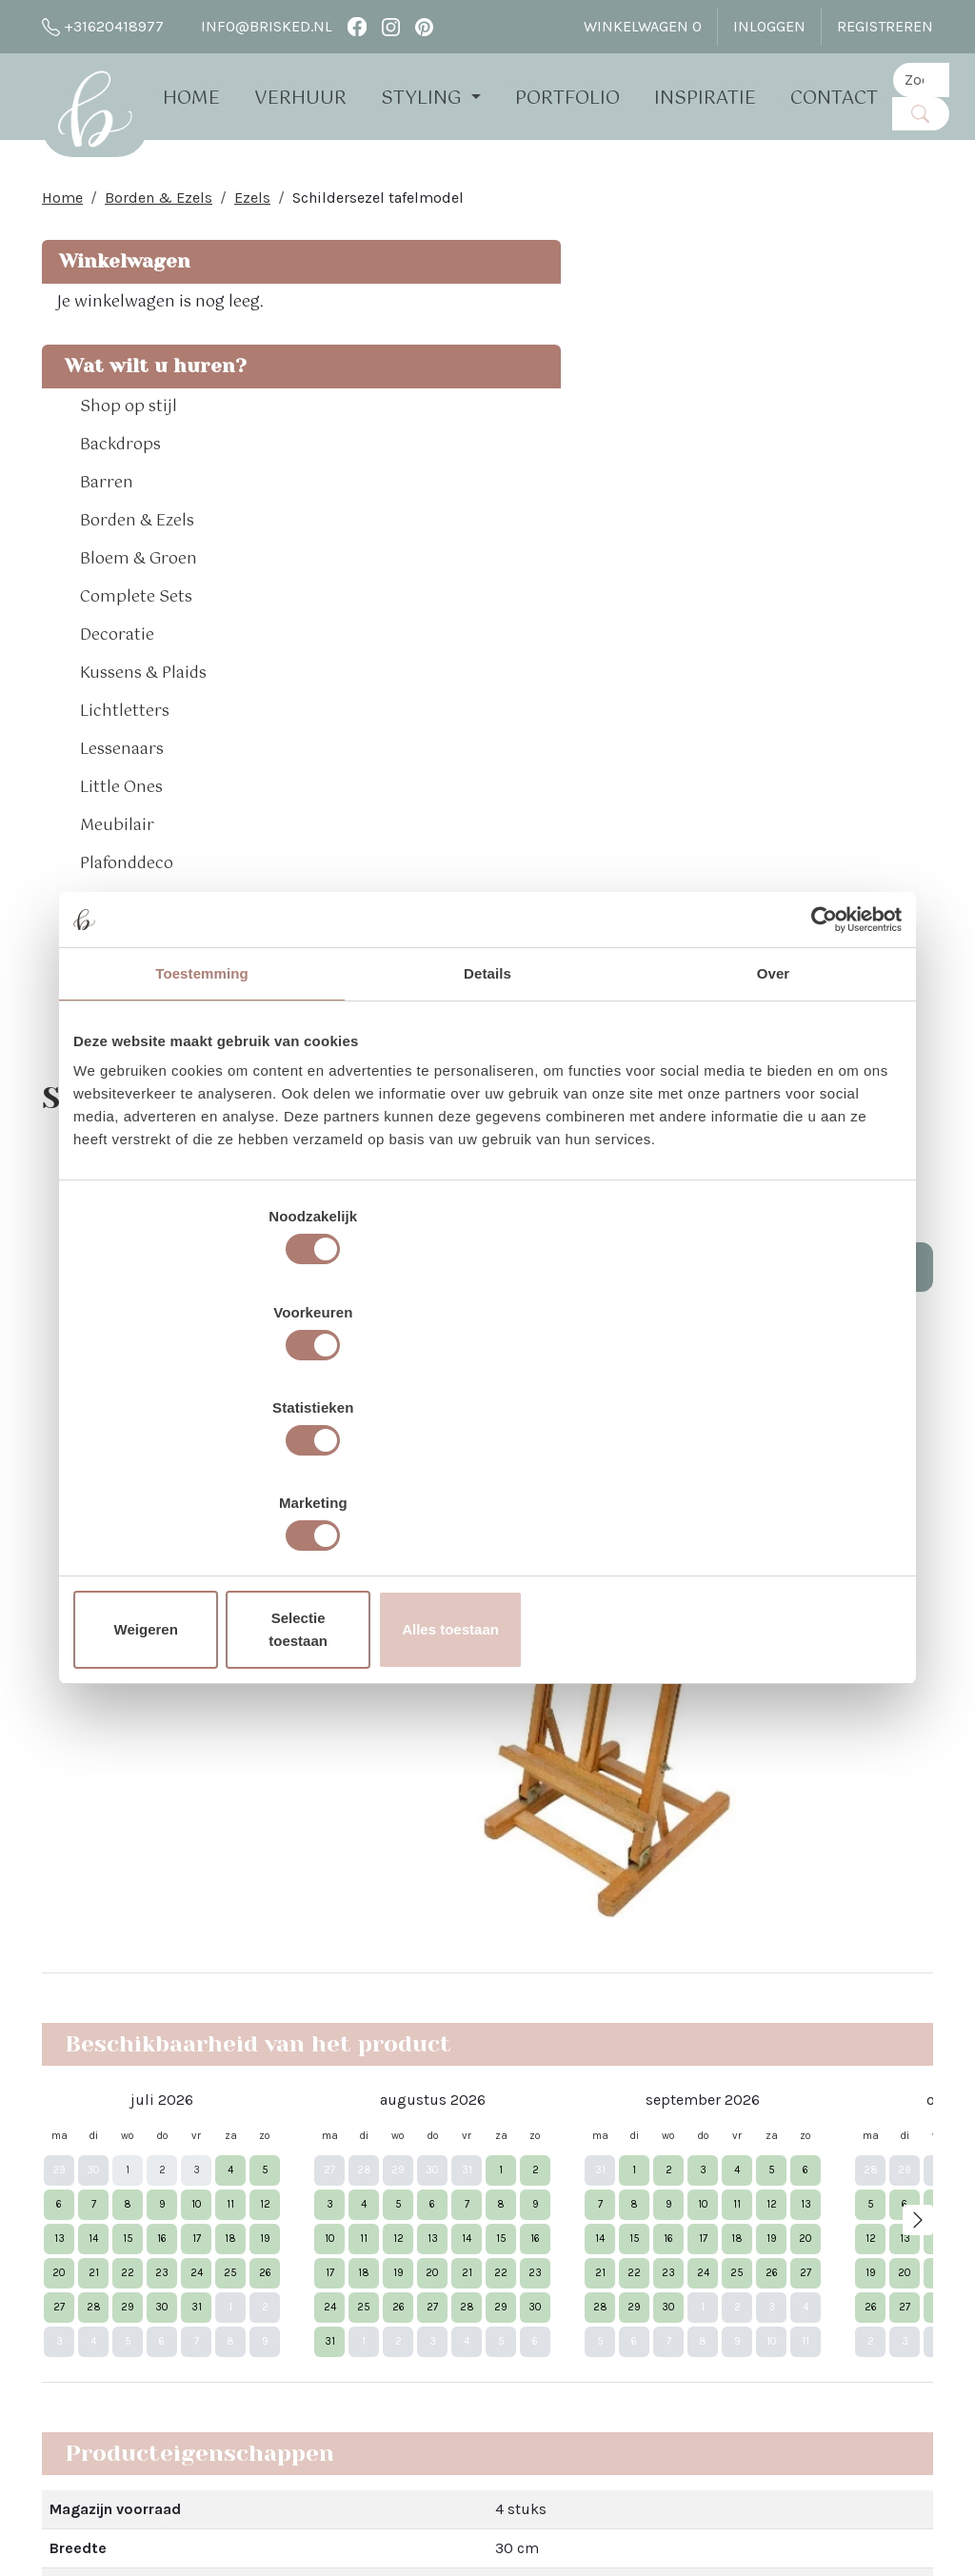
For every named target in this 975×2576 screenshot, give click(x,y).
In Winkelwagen (831, 444)
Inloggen (769, 26)
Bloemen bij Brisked (478, 2239)
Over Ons (255, 2125)
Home (217, 97)
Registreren (885, 26)
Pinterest (621, 2194)
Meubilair (117, 889)
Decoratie (117, 698)
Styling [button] (449, 97)
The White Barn (276, 2434)
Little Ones (121, 851)
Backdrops (120, 508)
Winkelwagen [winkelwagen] (643, 26)
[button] (220, 470)
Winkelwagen (121, 273)
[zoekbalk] (946, 79)
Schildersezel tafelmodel (378, 209)
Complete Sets (136, 660)
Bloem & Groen (138, 622)
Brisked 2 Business (291, 2308)
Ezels (252, 209)
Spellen (109, 965)
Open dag (257, 2217)
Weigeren (209, 1486)
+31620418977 (103, 26)
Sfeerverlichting (142, 1003)
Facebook (623, 2125)
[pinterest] (424, 26)
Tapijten (111, 1041)
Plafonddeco (126, 927)
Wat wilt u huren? (110, 414)
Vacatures (258, 2399)
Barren (106, 546)
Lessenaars (122, 813)
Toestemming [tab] (202, 1129)
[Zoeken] (946, 112)
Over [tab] (773, 1129)
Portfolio (593, 97)
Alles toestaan (766, 1486)
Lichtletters (124, 774)
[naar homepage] (107, 118)
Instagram (626, 2159)
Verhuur (326, 97)
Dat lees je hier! (677, 1803)
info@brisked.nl (255, 26)
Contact (860, 97)
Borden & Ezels (158, 209)
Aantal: (750, 390)
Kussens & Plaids (143, 736)
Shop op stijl (128, 470)
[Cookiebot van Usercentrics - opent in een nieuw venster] (818, 1074)
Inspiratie (731, 97)
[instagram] (391, 26)
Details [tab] (487, 1129)
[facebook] (357, 26)
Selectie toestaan (488, 1486)
